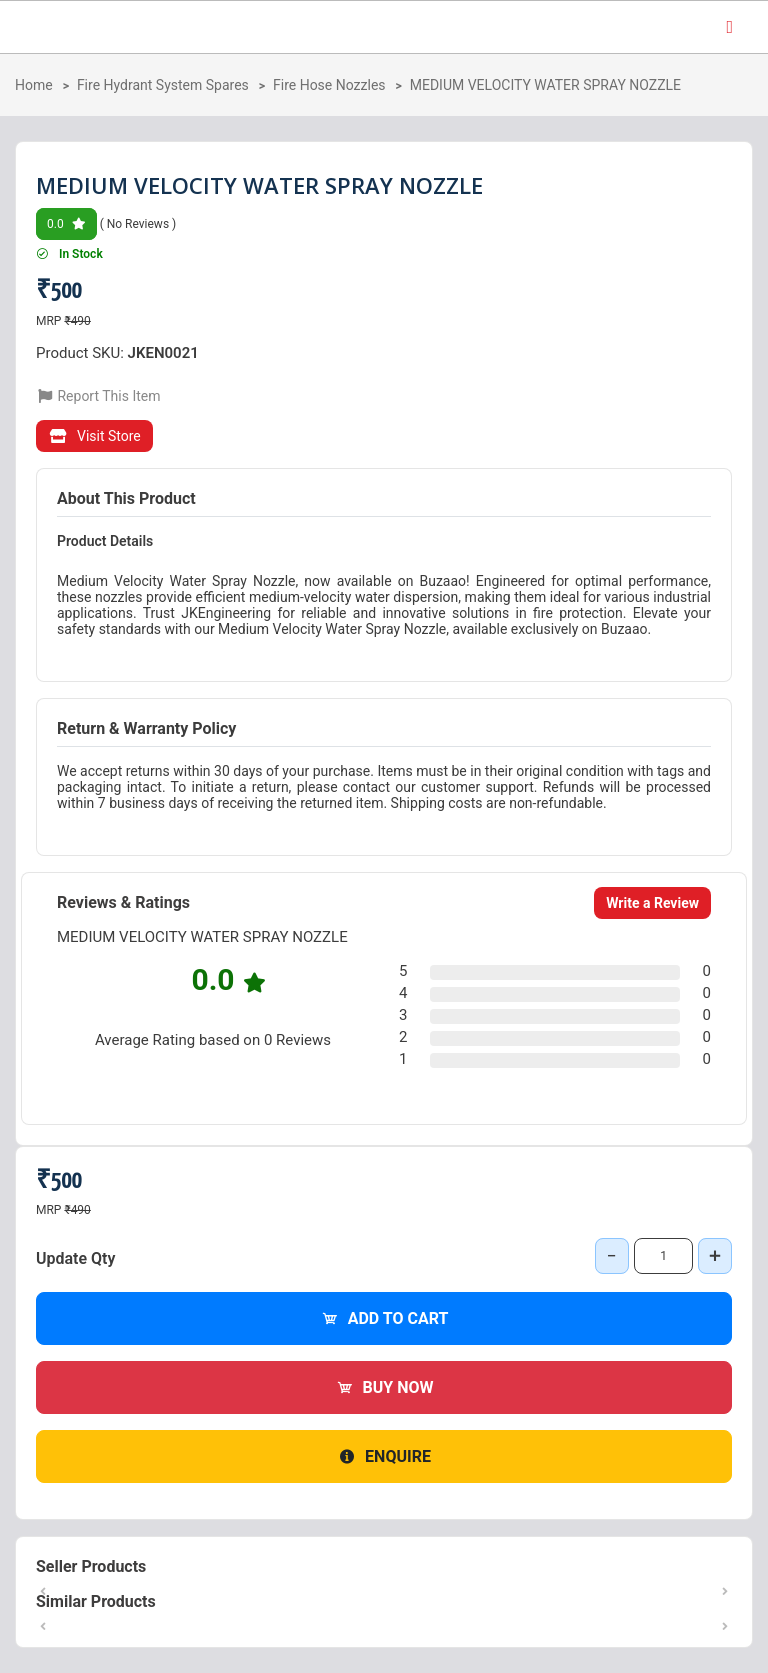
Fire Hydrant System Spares (163, 85)
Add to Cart (384, 1318)
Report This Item (98, 396)
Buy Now (384, 1387)
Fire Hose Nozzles (329, 85)
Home (34, 85)
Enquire (384, 1456)
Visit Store (94, 436)
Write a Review (652, 903)
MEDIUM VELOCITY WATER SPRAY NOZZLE (545, 85)
